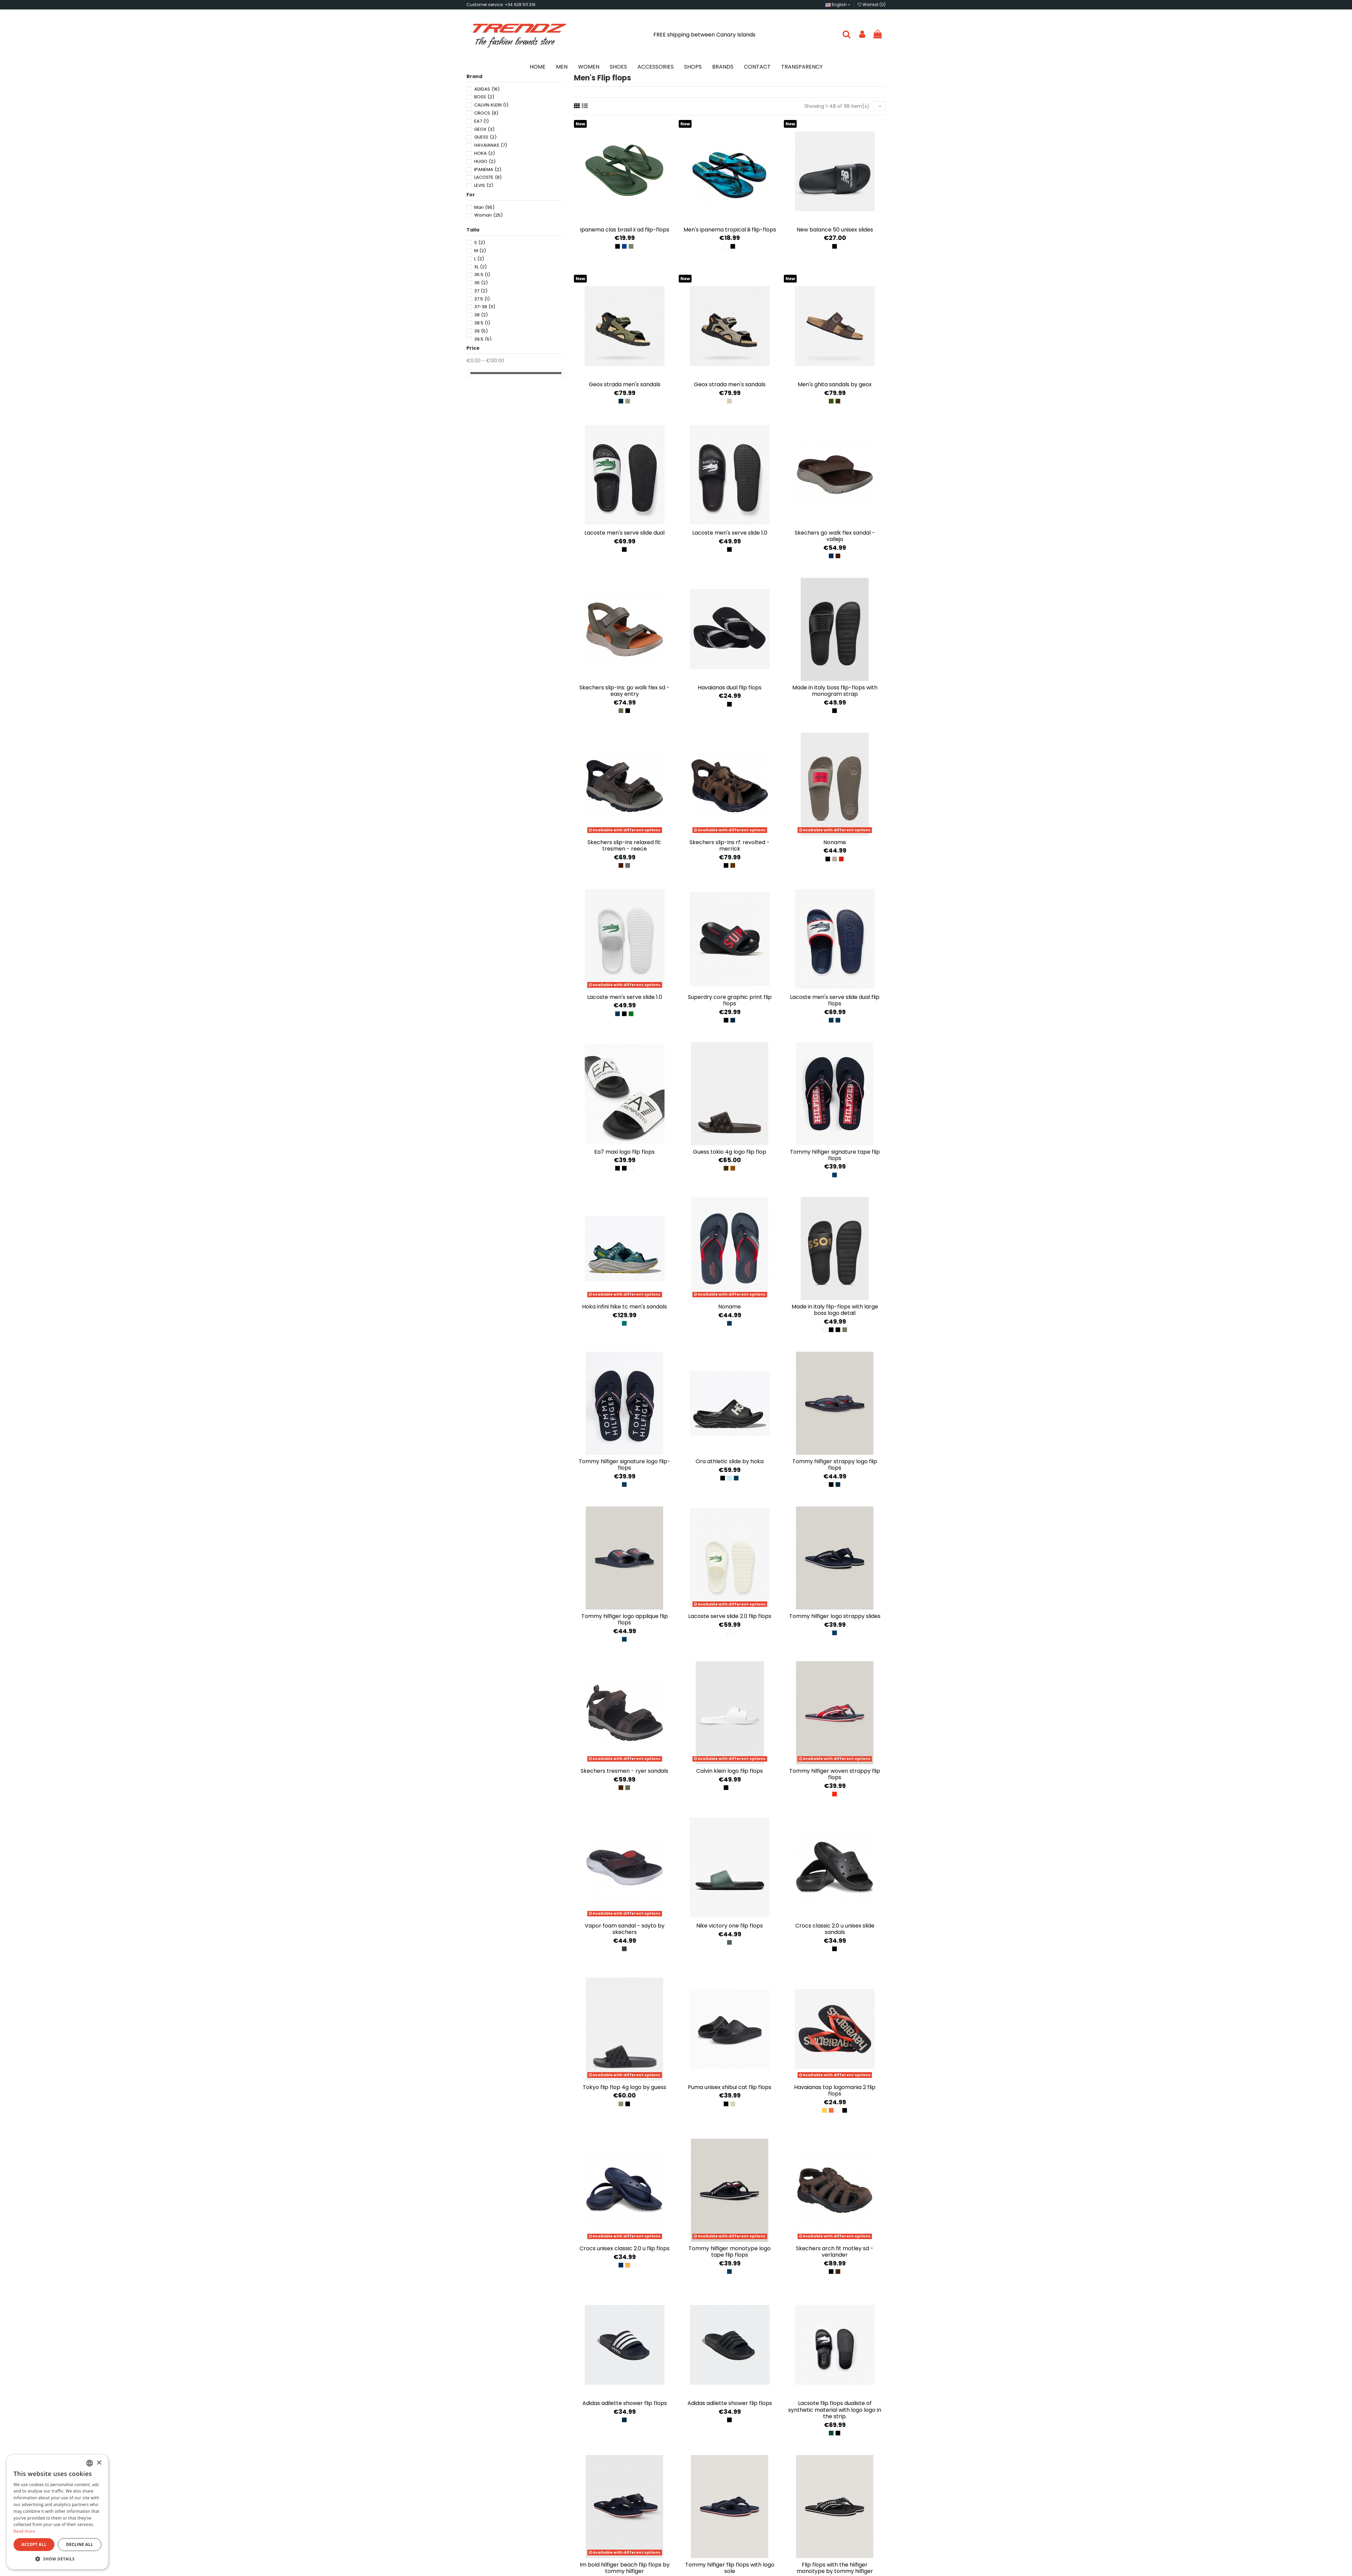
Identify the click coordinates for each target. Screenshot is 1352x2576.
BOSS (484, 97)
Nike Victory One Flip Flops (729, 1926)
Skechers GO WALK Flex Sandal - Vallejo (835, 536)
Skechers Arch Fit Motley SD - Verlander (834, 2251)
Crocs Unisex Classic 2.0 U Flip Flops (625, 2248)
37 (480, 291)
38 (481, 315)
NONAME (834, 842)
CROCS (486, 113)
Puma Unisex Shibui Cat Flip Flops (729, 2087)
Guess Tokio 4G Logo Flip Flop (729, 1152)
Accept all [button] (34, 2544)
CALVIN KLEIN (491, 105)
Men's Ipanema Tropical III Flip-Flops (729, 230)
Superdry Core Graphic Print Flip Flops (730, 1000)
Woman (488, 215)
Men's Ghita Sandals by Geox (835, 384)
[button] (57, 2558)
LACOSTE (488, 177)
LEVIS (483, 185)
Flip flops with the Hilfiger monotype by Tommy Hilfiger (835, 2568)
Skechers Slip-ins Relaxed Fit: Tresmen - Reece (624, 845)
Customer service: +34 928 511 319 (500, 4)
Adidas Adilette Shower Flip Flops (624, 2403)
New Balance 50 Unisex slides (835, 230)
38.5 (482, 323)
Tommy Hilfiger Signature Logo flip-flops (624, 1464)
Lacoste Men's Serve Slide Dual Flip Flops (834, 1000)
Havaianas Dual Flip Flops (730, 687)
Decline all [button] (79, 2544)
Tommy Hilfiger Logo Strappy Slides (834, 1616)
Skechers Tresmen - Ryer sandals (624, 1771)
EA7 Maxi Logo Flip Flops (624, 1152)
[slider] (468, 373)
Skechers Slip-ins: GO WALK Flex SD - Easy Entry (624, 691)
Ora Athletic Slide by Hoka (730, 1461)
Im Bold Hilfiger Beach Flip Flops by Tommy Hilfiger (625, 2568)
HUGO (485, 161)
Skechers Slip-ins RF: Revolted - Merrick (730, 845)
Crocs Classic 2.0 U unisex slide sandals (834, 1929)
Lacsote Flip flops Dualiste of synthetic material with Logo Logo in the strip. (834, 2409)
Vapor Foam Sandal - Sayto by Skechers (625, 1929)
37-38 (484, 306)
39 (481, 331)
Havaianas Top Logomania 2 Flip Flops (834, 2090)
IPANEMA (487, 169)
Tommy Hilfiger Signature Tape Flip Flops (835, 1155)
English (837, 4)
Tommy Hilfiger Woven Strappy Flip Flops (834, 1774)
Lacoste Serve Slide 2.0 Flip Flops (729, 1616)
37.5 (482, 299)
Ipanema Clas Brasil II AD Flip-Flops (624, 230)
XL (480, 267)
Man (484, 207)
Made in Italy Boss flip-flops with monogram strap (834, 691)
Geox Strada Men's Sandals (624, 384)
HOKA (484, 153)
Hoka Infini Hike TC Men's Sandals (624, 1306)
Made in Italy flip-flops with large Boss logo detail (835, 1310)
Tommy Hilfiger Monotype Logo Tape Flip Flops (730, 2251)
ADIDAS (487, 89)
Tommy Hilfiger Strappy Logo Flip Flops (834, 1464)
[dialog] (57, 2512)
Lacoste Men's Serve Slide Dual (624, 533)
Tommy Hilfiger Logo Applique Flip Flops (624, 1619)
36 (481, 282)
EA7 (481, 121)
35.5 (482, 274)
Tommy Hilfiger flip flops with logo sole (729, 2568)
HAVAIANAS (490, 145)
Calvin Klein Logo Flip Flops (729, 1771)
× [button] (98, 2462)
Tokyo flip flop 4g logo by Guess (624, 2087)
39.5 (482, 339)
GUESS (485, 137)
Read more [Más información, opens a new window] (24, 2531)
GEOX (484, 129)
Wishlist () (872, 4)
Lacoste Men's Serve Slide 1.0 (729, 533)
